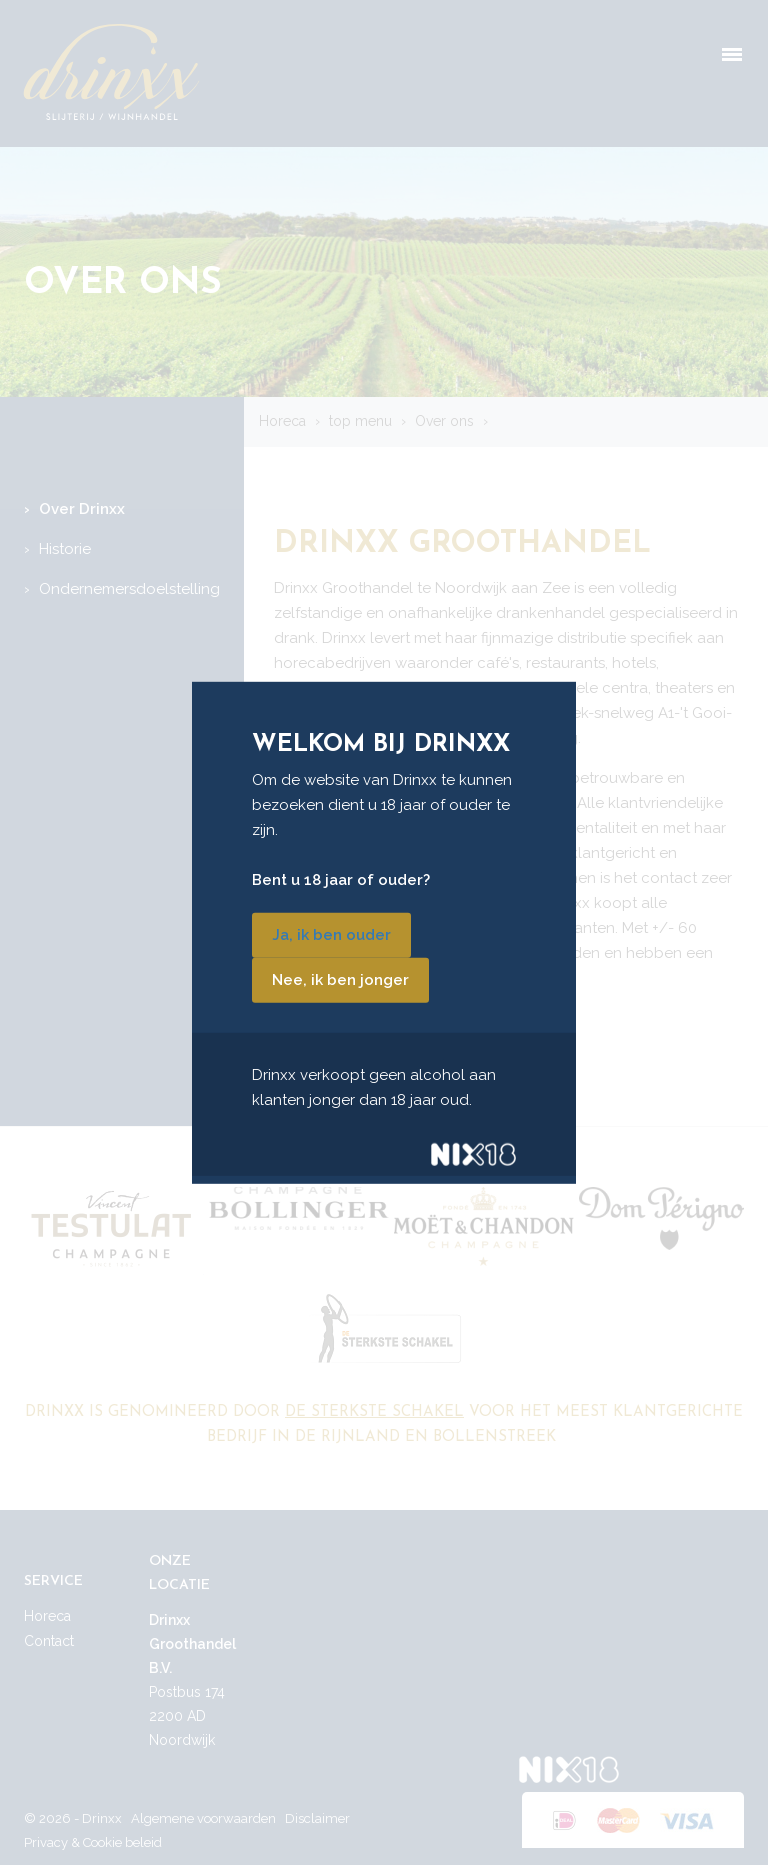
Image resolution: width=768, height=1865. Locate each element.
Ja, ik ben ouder (331, 935)
